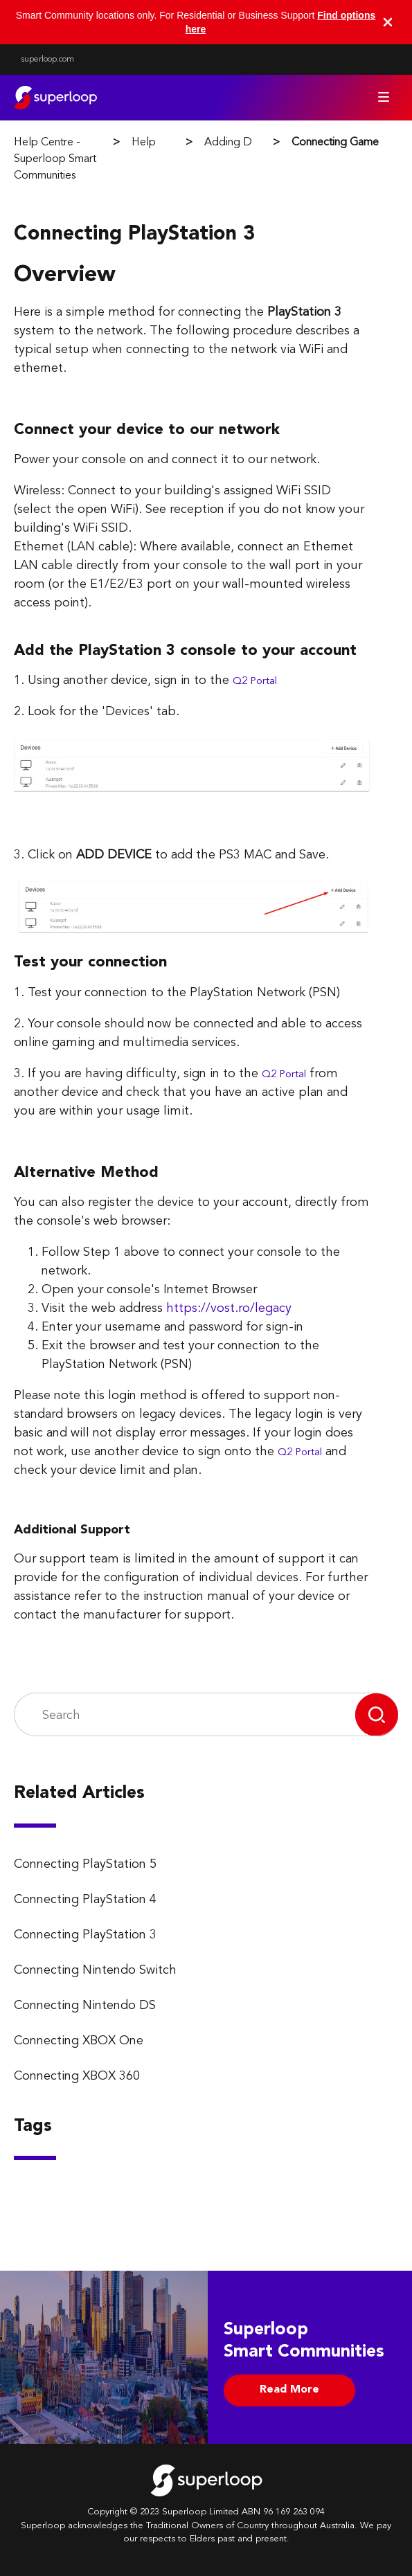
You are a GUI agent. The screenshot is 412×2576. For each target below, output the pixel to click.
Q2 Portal (255, 681)
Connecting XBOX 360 (77, 2076)
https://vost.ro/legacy (229, 1308)
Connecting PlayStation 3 (85, 1935)
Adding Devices (243, 142)
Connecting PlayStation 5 (85, 1864)
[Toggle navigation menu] (383, 97)
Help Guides (162, 142)
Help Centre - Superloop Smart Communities (55, 159)
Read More (289, 2389)
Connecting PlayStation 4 (85, 1899)
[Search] (185, 1715)
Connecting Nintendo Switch (95, 1970)
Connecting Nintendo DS (85, 2005)
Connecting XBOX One (78, 2041)
